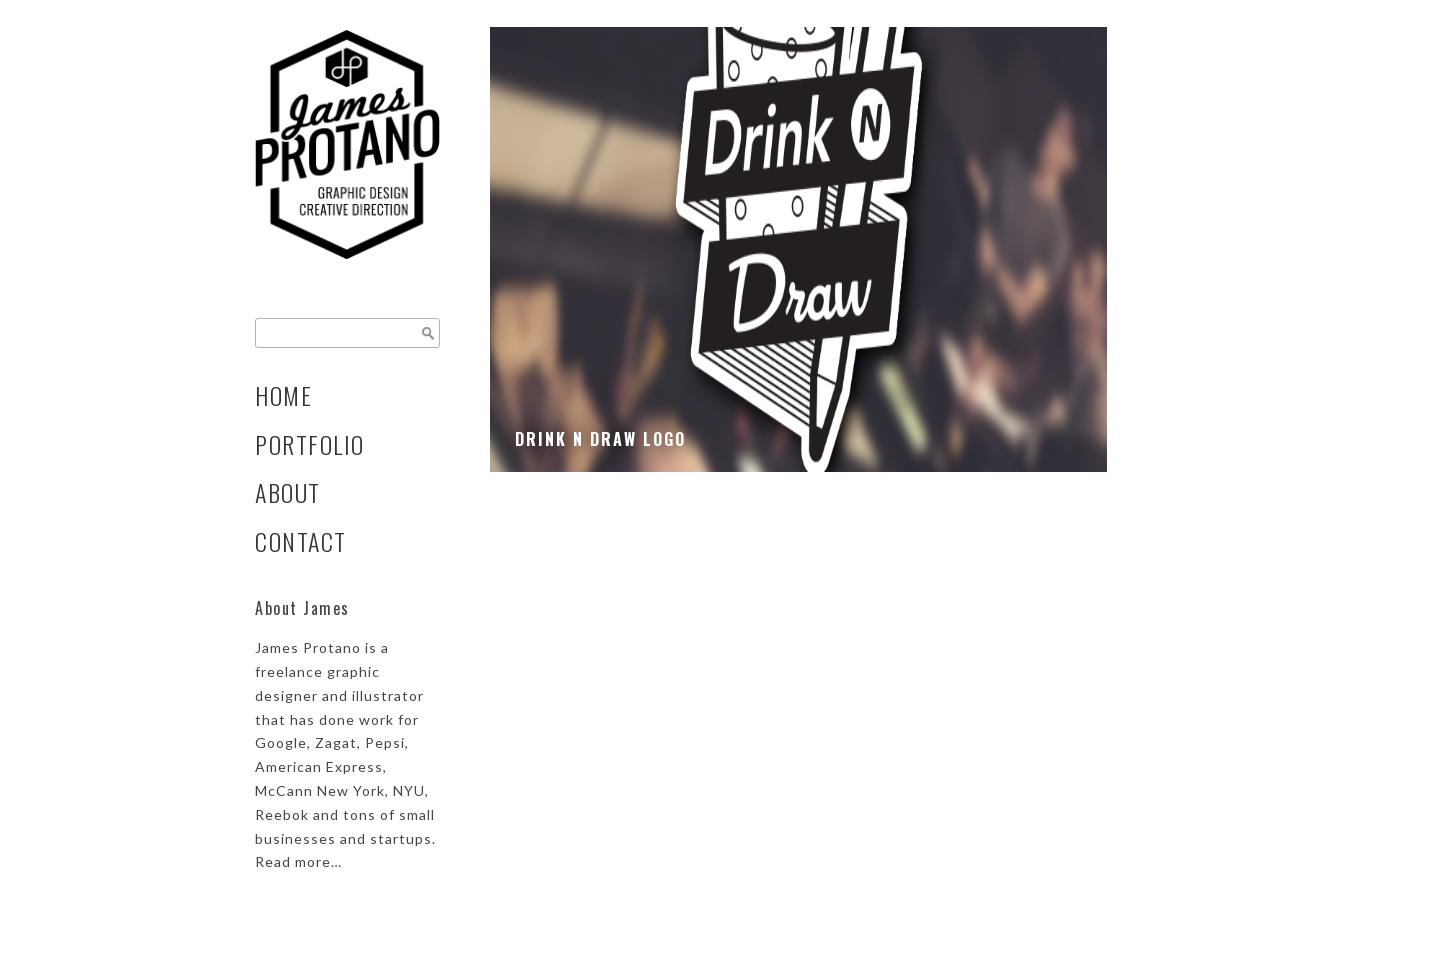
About (288, 492)
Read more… (298, 861)
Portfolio (310, 444)
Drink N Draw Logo (600, 439)
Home (283, 395)
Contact (301, 541)
